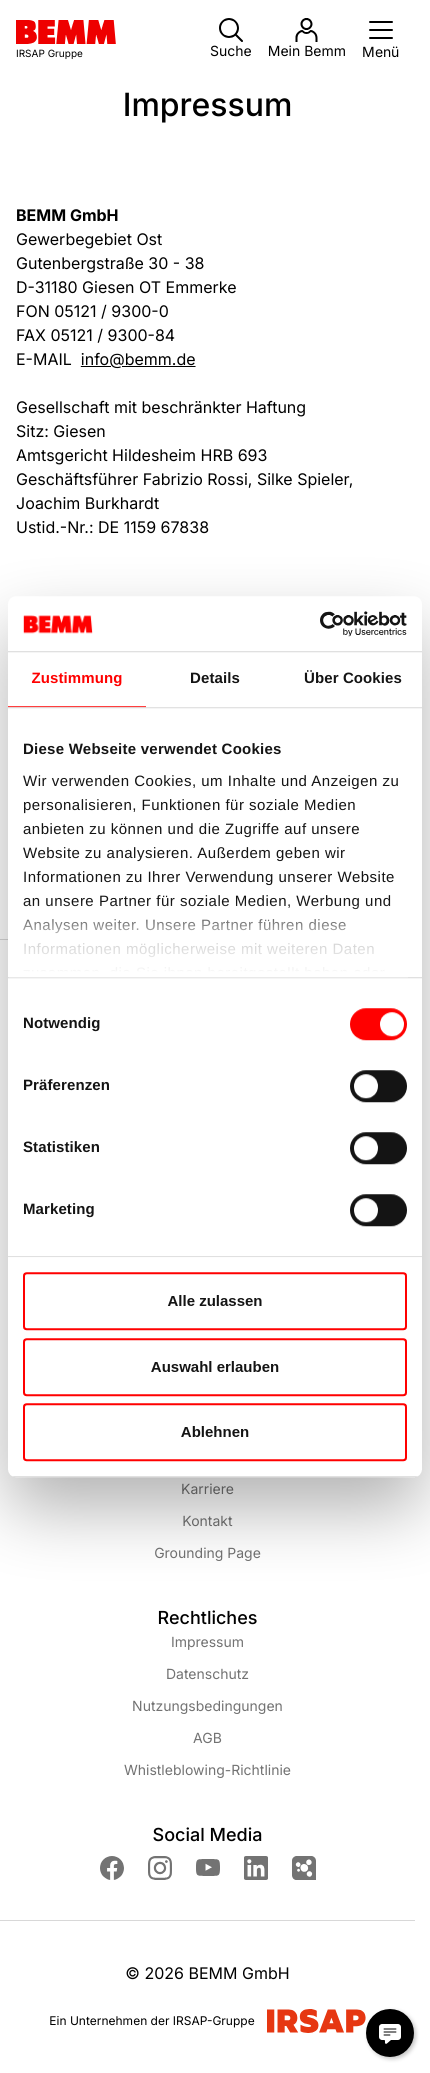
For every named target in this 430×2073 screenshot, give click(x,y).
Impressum (207, 1642)
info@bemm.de (138, 359)
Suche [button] (231, 39)
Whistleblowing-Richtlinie (207, 1770)
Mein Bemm (307, 39)
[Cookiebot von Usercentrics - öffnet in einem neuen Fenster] (319, 624)
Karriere (207, 1489)
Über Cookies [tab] (353, 678)
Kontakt (207, 1521)
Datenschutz (207, 1674)
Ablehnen (215, 1431)
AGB (207, 1738)
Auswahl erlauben (215, 1366)
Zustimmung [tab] (77, 678)
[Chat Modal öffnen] (390, 2033)
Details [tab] (215, 678)
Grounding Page (207, 1553)
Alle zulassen (214, 1300)
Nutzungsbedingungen (207, 1706)
